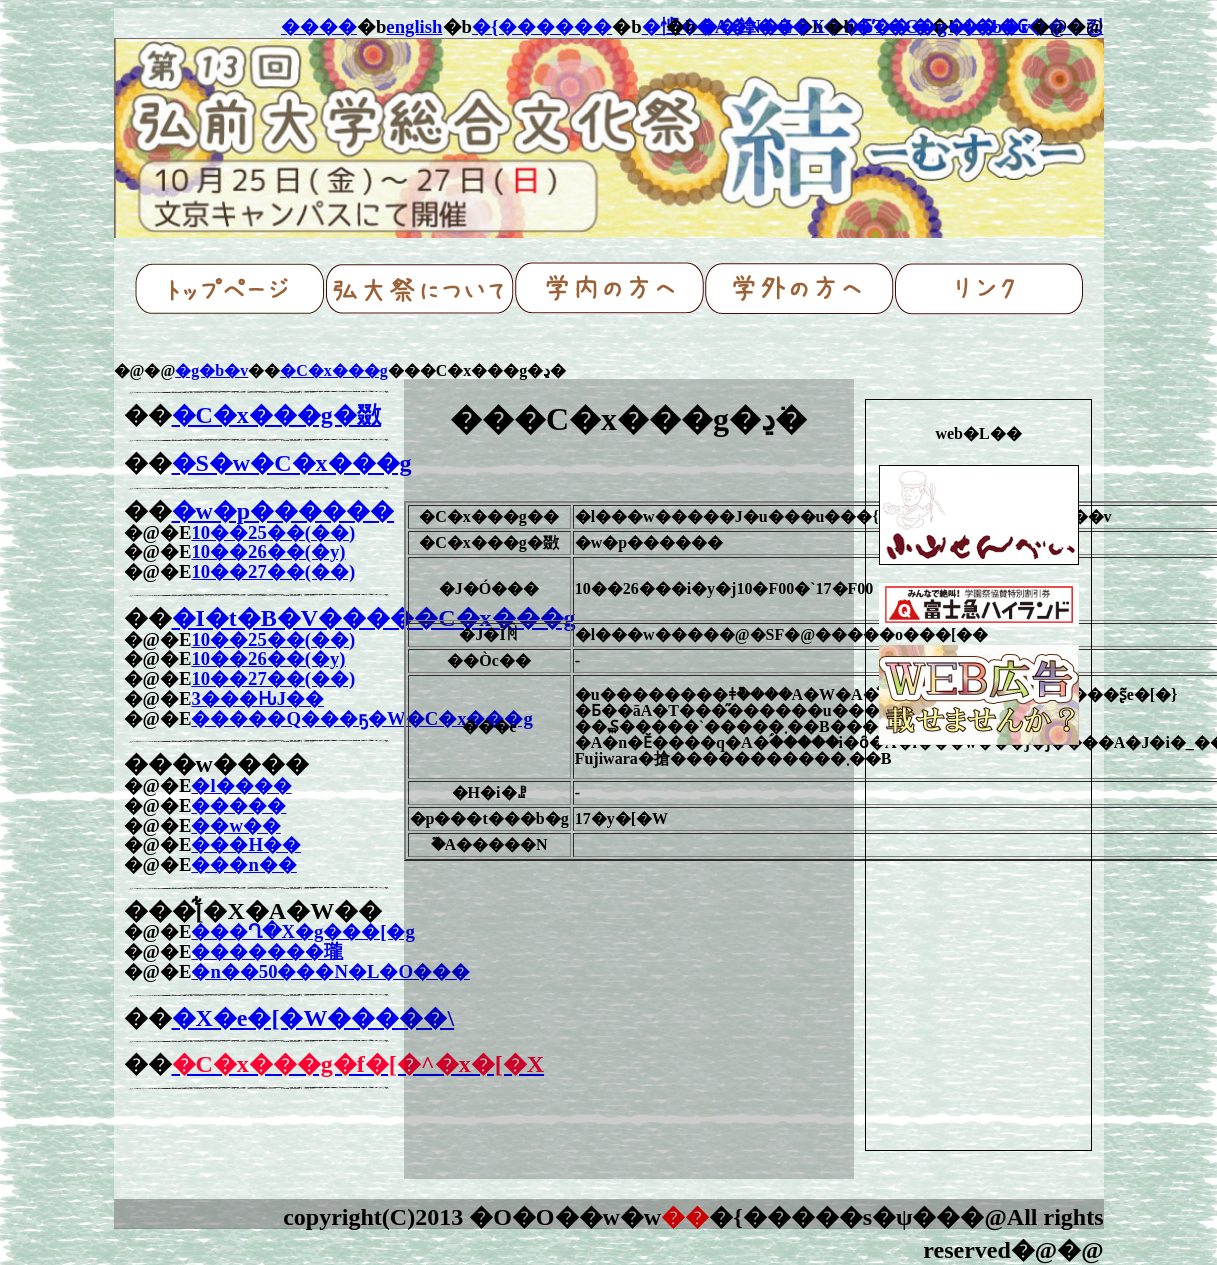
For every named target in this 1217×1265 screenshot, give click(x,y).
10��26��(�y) (268, 551)
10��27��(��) (273, 571)
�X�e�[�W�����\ (313, 1018)
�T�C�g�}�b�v (942, 26)
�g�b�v (211, 370)
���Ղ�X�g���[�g (302, 931)
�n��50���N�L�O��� (330, 971)
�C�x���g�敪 (276, 415)
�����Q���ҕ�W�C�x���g (361, 718)
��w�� (236, 825)
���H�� (246, 844)
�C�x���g (334, 370)
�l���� (241, 785)
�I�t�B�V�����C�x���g (374, 618)
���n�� (243, 864)
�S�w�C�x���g (292, 463)
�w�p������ (283, 511)
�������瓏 (267, 951)
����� (238, 805)
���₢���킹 (1032, 26)
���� (319, 26)
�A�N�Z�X (760, 26)
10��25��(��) (273, 532)
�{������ (542, 26)
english (414, 26)
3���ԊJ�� (257, 698)
